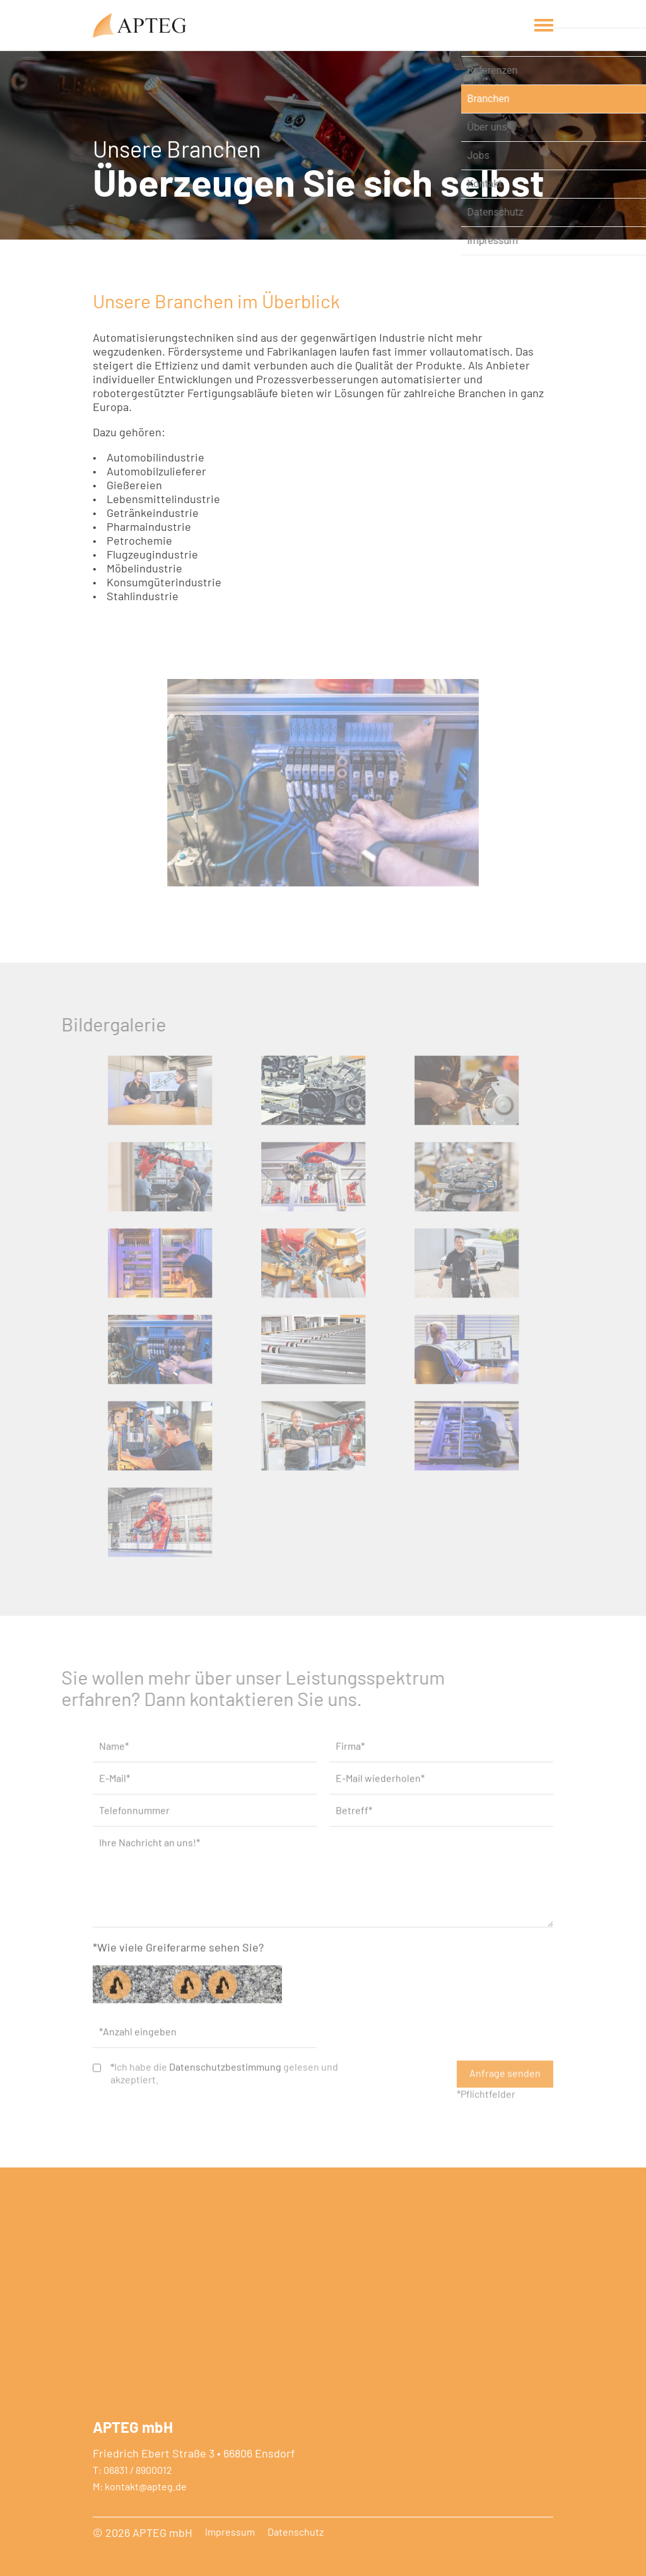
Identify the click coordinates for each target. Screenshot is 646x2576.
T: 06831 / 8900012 (132, 2470)
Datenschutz (295, 2532)
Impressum (230, 2532)
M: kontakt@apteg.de (140, 2486)
